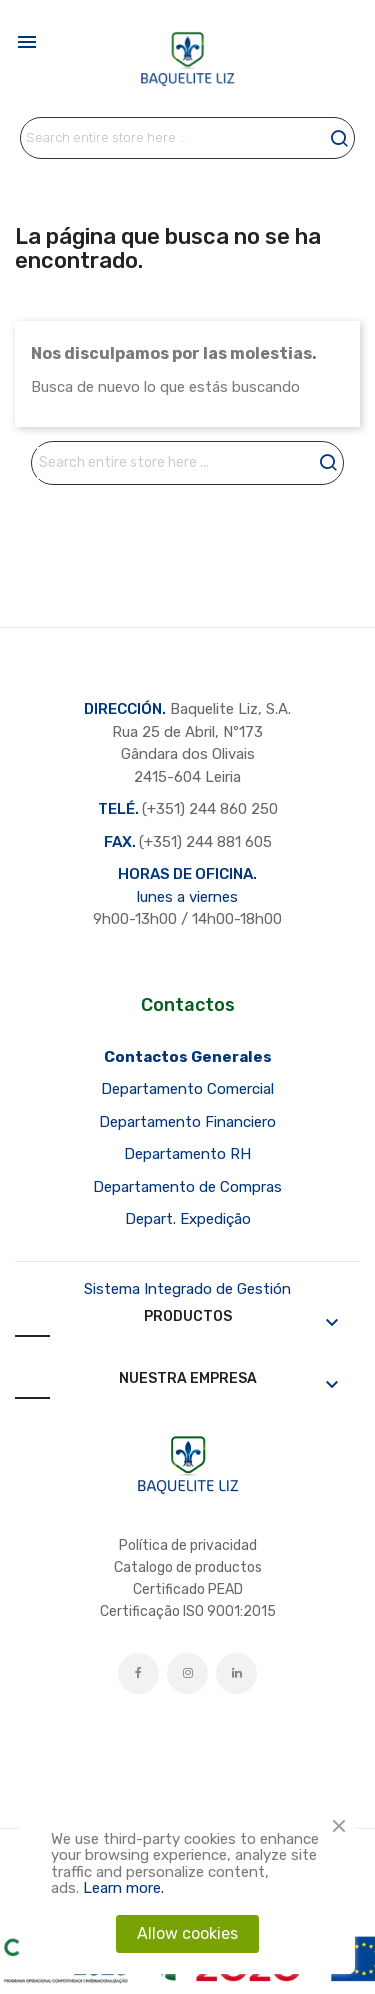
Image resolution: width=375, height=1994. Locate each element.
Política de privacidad (188, 1545)
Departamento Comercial (187, 1089)
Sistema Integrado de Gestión (187, 1289)
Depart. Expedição (188, 1219)
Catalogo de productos (188, 1567)
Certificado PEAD (188, 1589)
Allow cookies (187, 1933)
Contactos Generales (188, 1057)
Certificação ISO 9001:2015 (188, 1611)
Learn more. (123, 1888)
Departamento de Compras (187, 1187)
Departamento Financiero (187, 1122)
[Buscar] (187, 137)
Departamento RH (187, 1154)
